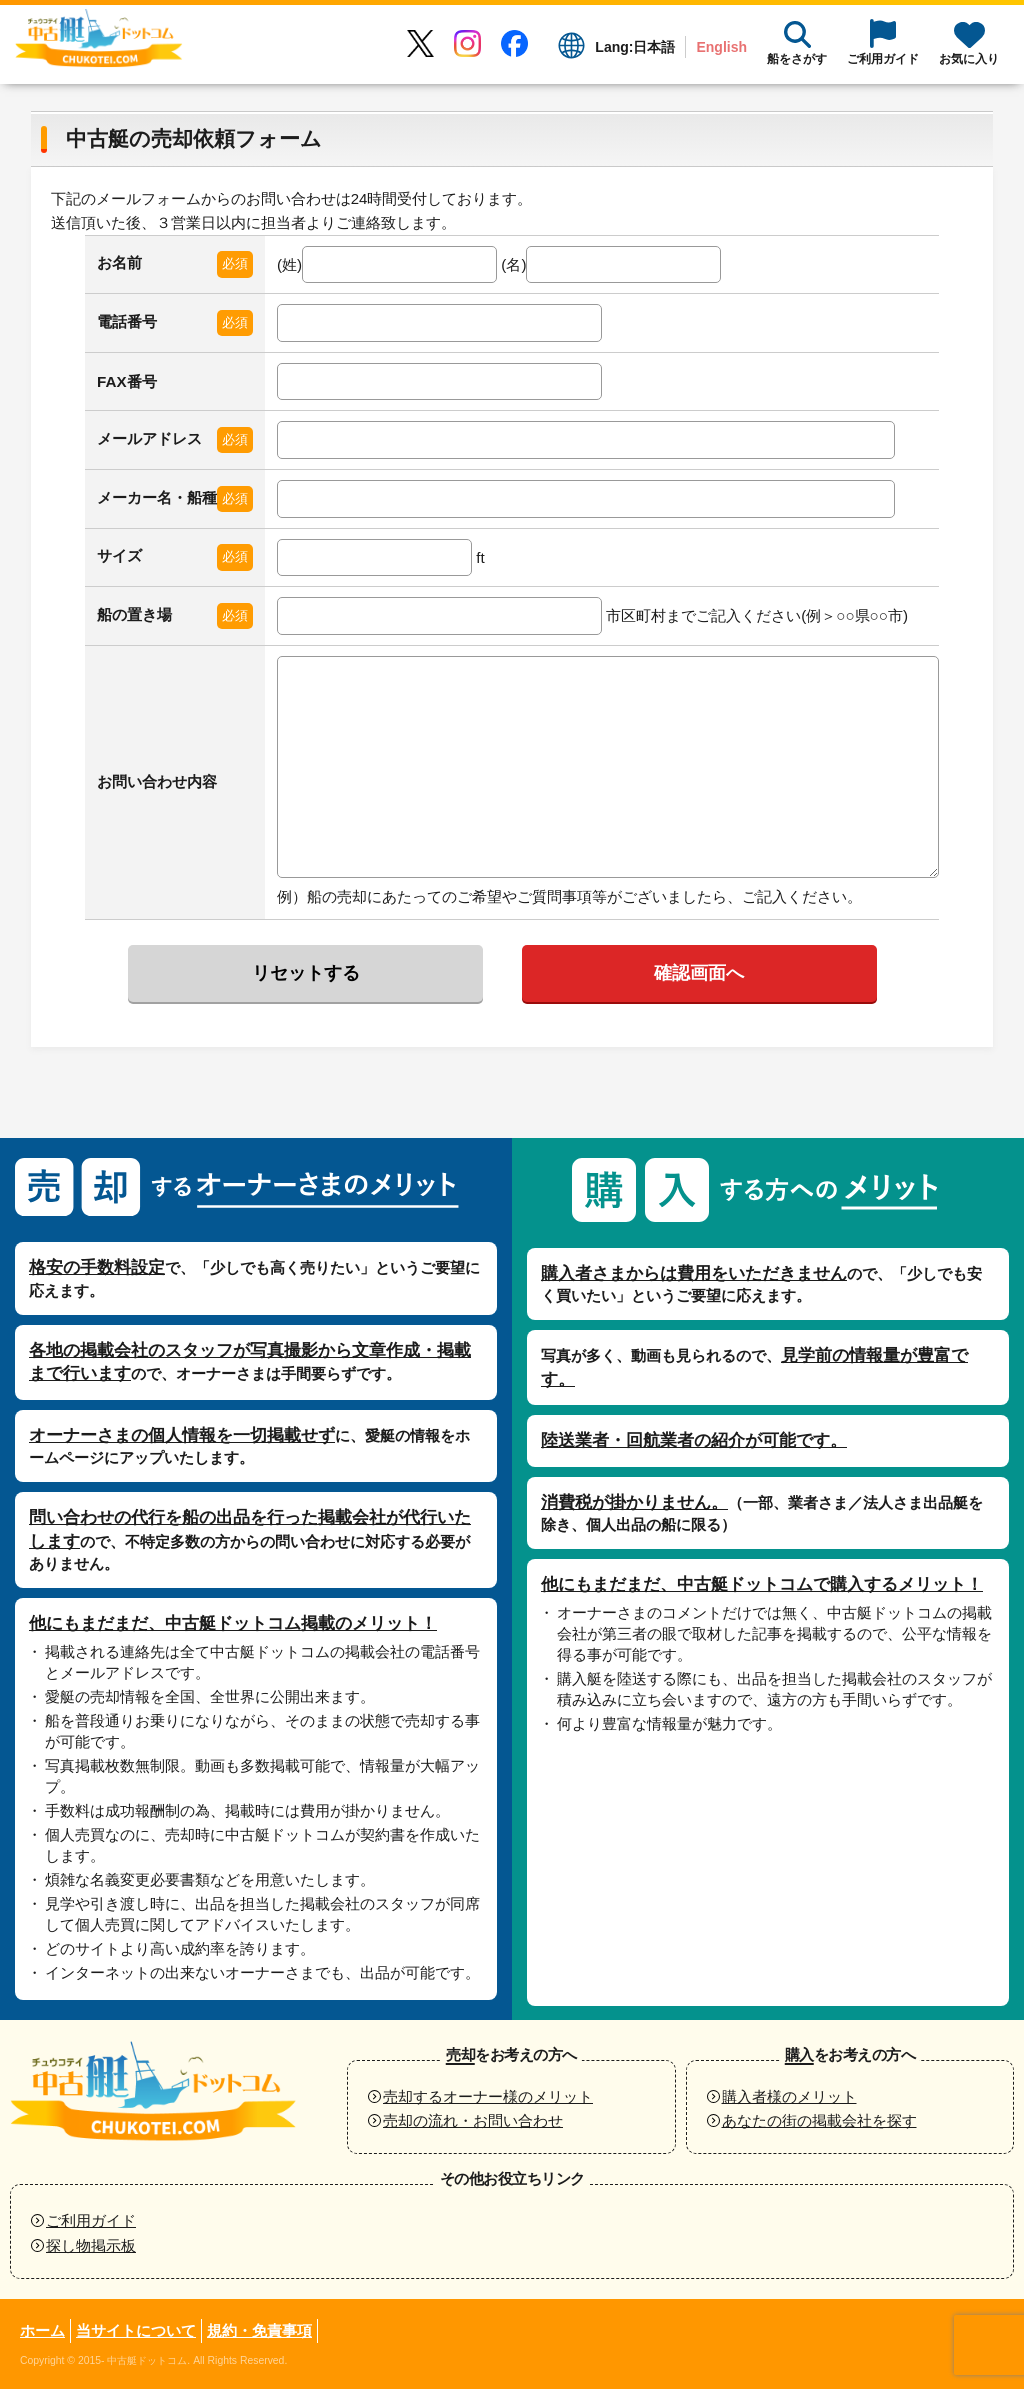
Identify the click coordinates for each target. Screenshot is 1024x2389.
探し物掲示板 (91, 2245)
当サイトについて (136, 2330)
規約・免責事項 (259, 2330)
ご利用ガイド (91, 2220)
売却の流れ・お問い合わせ (473, 2120)
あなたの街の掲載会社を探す (819, 2120)
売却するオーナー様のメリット (488, 2096)
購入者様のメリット (789, 2096)
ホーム (42, 2330)
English (721, 47)
